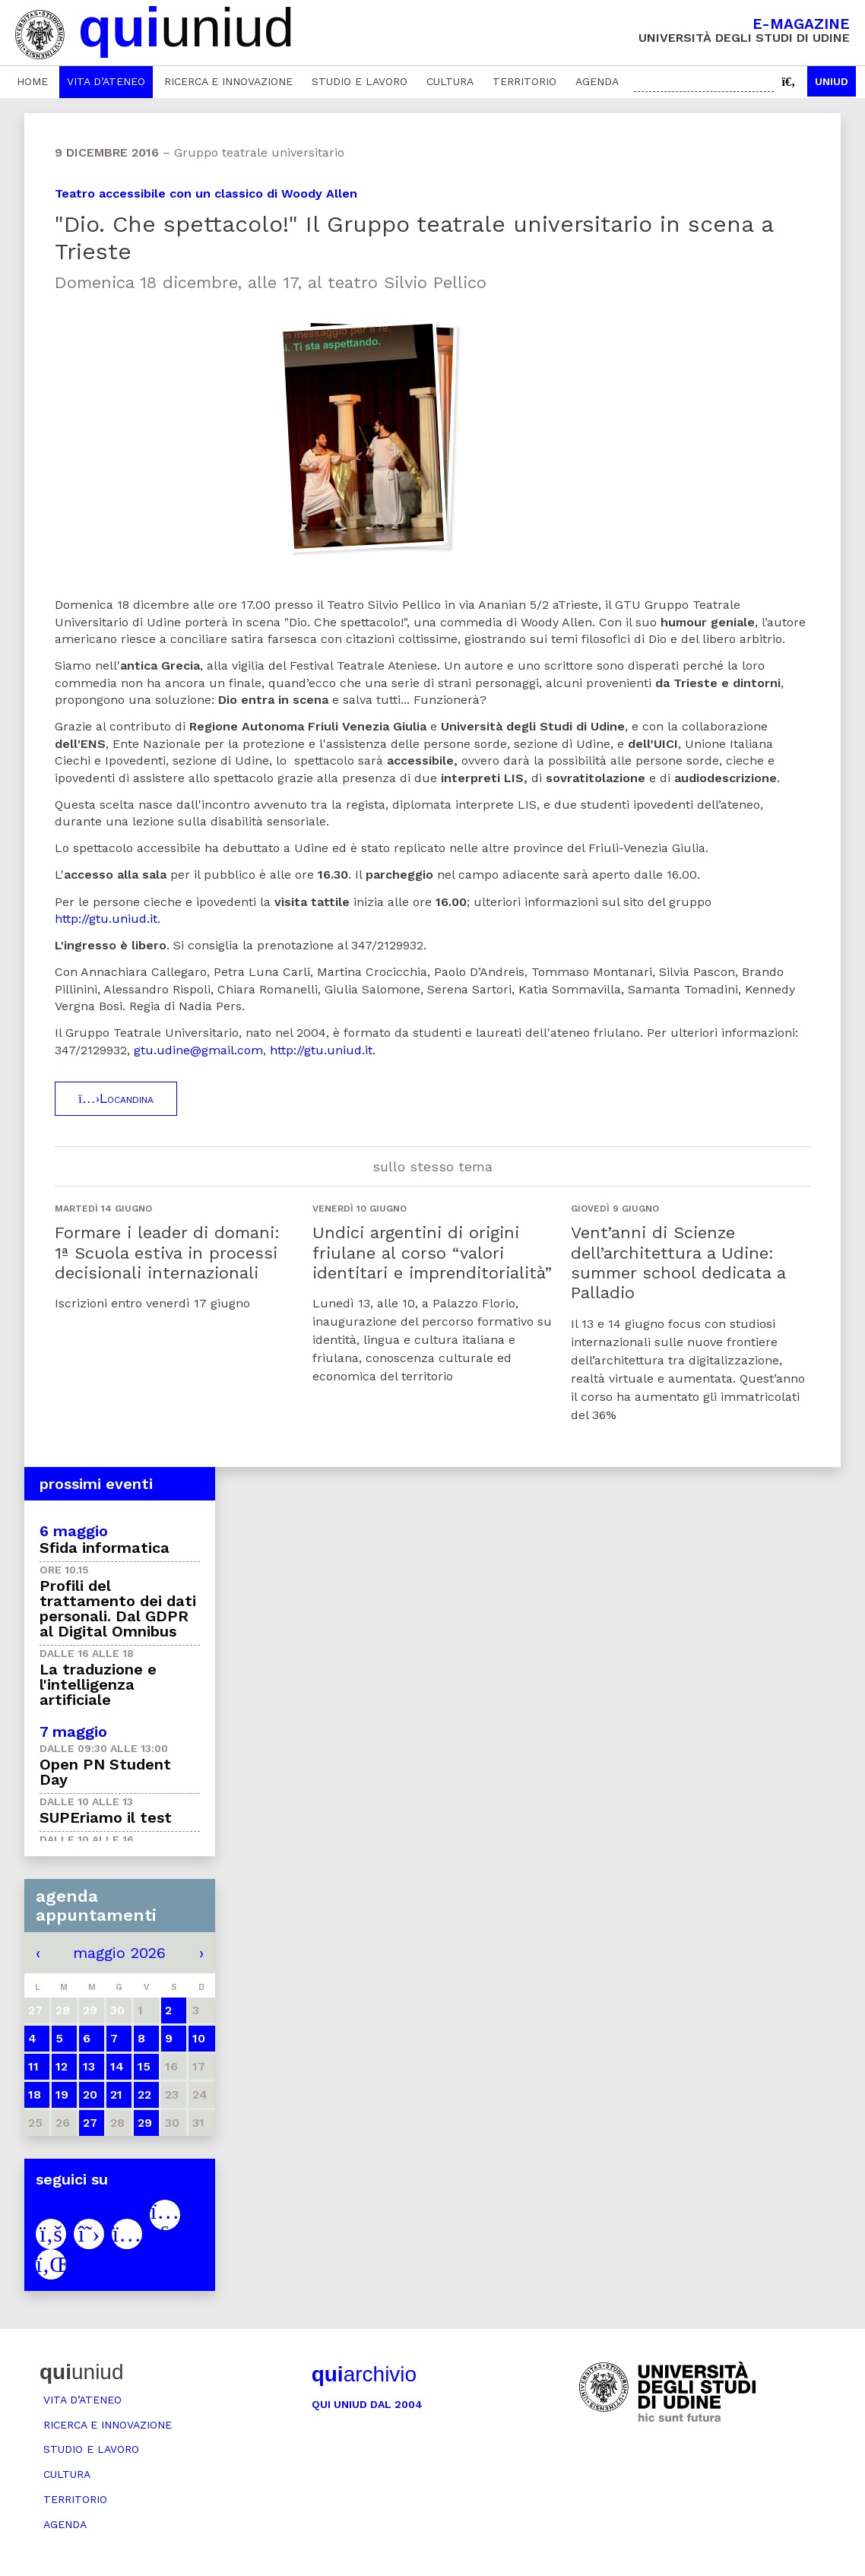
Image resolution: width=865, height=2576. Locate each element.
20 (90, 2094)
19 (61, 2094)
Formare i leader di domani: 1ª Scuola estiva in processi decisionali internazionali (167, 1252)
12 (61, 2066)
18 (34, 2094)
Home (32, 81)
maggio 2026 (119, 1953)
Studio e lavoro (359, 81)
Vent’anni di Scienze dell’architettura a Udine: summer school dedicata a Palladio (678, 1262)
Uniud (831, 81)
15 (144, 2066)
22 (144, 2094)
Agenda (597, 81)
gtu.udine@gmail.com (198, 1050)
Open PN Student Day (105, 1772)
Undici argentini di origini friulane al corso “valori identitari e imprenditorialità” (432, 1252)
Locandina (116, 1098)
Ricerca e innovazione (228, 81)
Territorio (524, 81)
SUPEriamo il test (106, 1817)
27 (90, 2122)
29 (145, 2122)
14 (117, 2066)
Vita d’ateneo (106, 81)
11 (33, 2066)
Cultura (450, 81)
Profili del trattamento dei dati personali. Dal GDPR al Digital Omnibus (118, 1608)
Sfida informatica (105, 1547)
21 (116, 2094)
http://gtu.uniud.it (106, 918)
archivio (364, 2374)
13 (89, 2066)
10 (198, 2038)
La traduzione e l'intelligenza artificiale (98, 1684)
